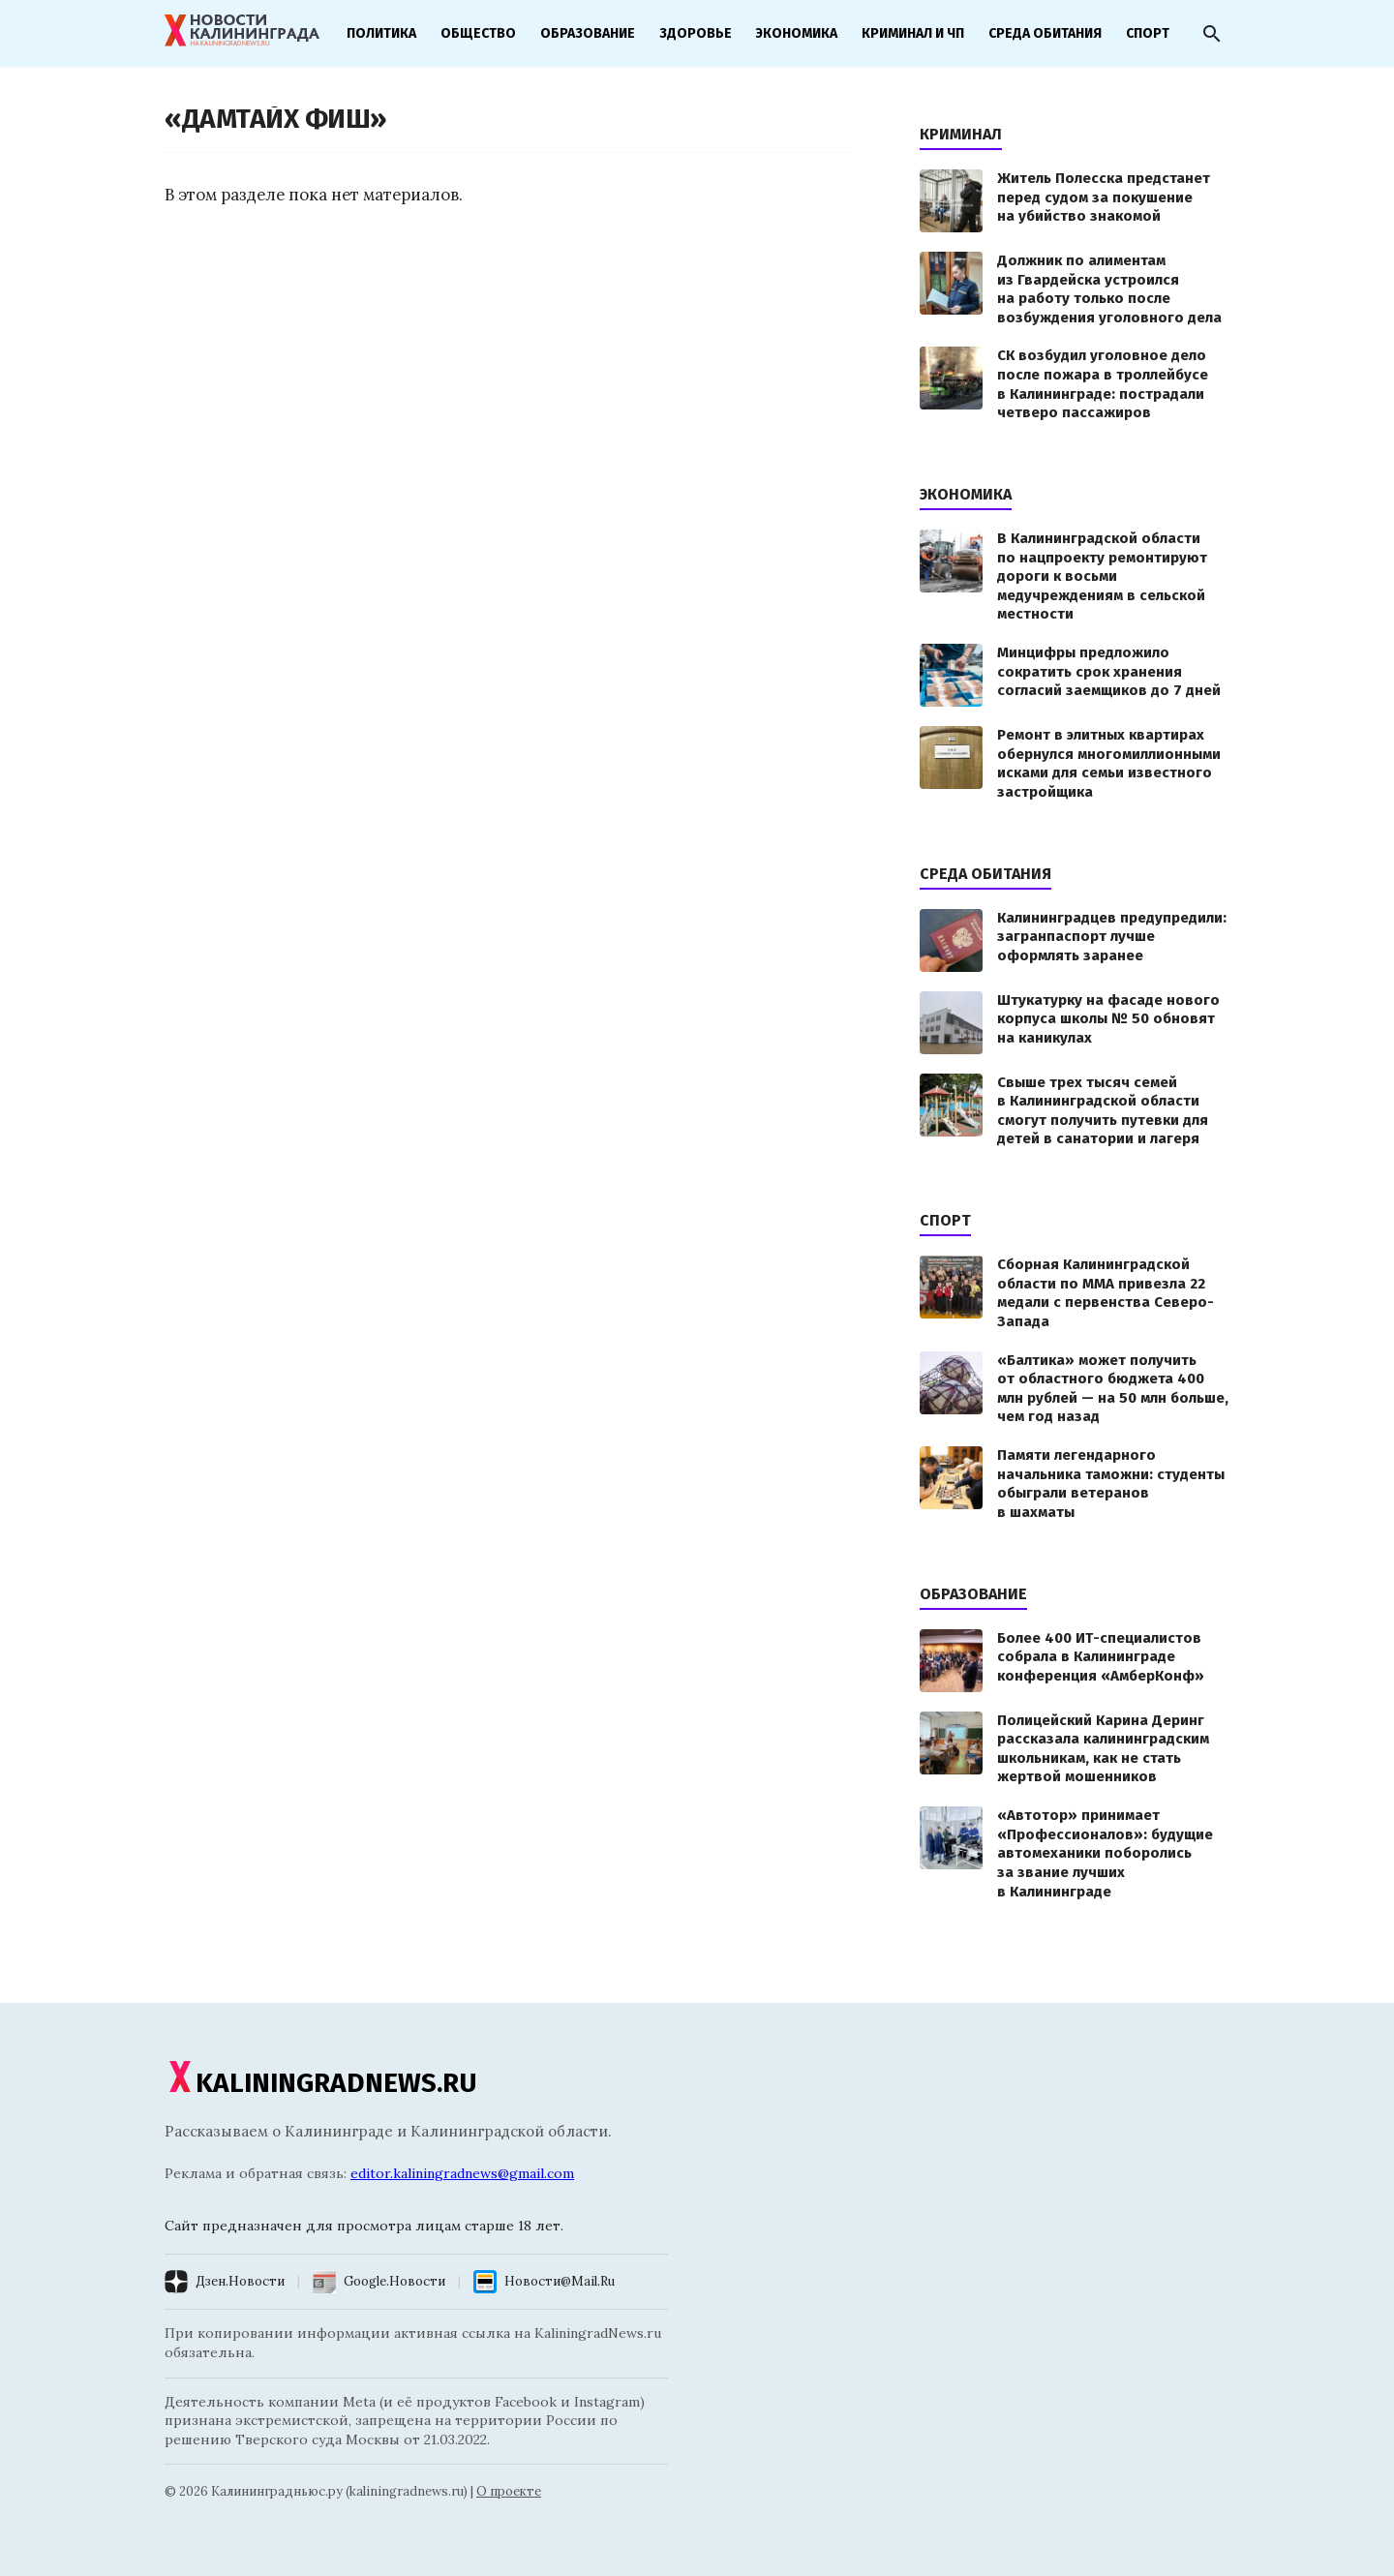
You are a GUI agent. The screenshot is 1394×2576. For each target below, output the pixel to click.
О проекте (508, 2491)
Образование (587, 33)
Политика (381, 33)
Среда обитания (1045, 33)
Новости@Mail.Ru (559, 2281)
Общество (478, 33)
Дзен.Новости (240, 2281)
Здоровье (695, 33)
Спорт (1147, 33)
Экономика (796, 33)
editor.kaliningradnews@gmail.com (462, 2173)
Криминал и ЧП (913, 33)
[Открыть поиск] (1212, 33)
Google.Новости (394, 2281)
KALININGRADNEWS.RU (321, 2083)
